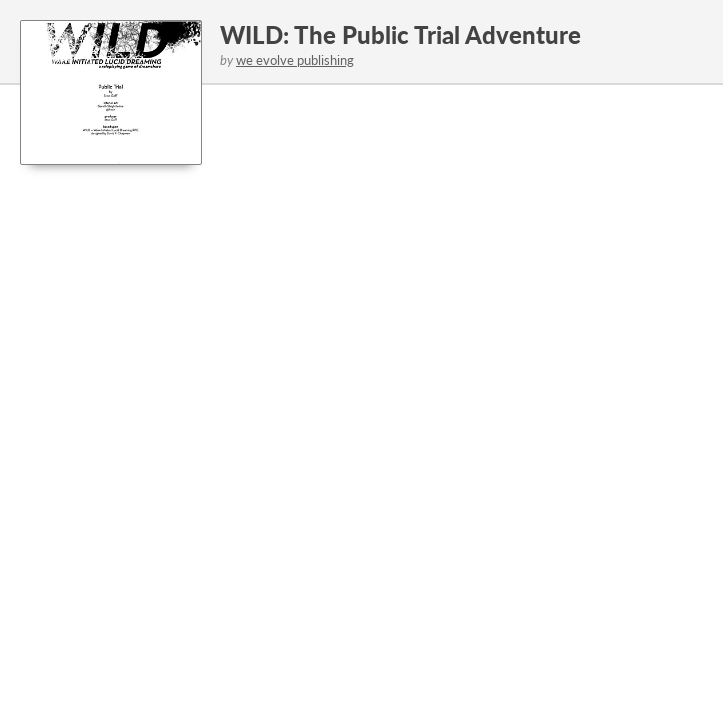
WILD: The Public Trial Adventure (400, 34)
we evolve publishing (295, 60)
